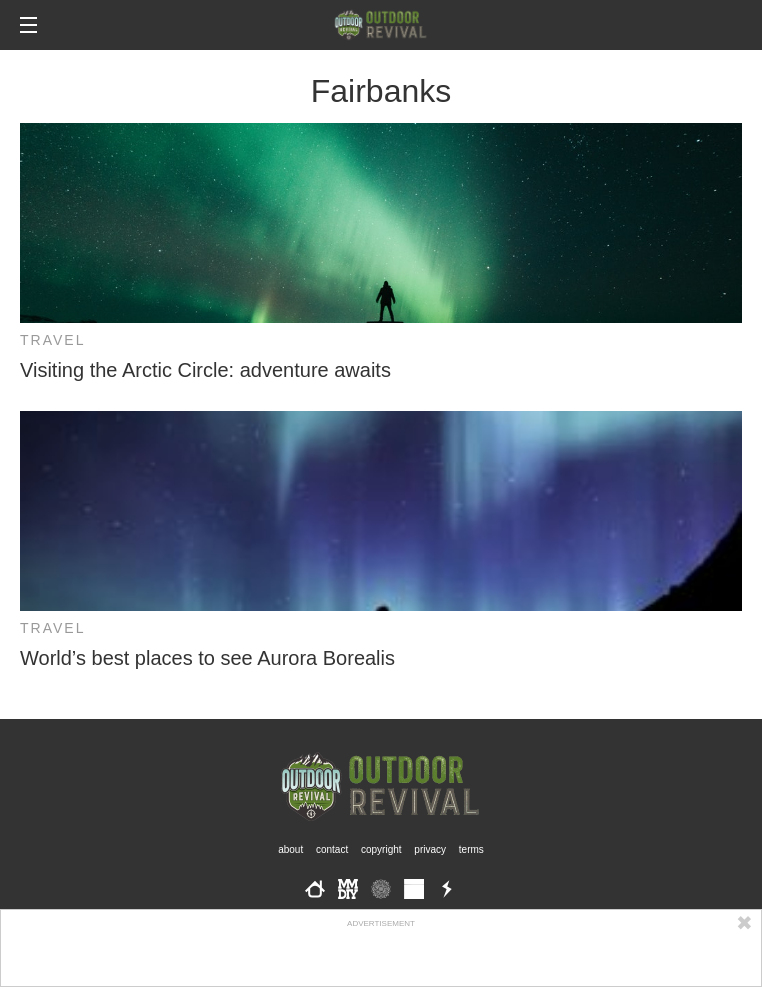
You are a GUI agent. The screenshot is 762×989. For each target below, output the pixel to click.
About (290, 849)
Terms (471, 849)
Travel (52, 340)
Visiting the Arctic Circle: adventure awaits (205, 370)
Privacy (430, 849)
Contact (332, 849)
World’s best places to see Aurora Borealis (207, 658)
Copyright (381, 849)
